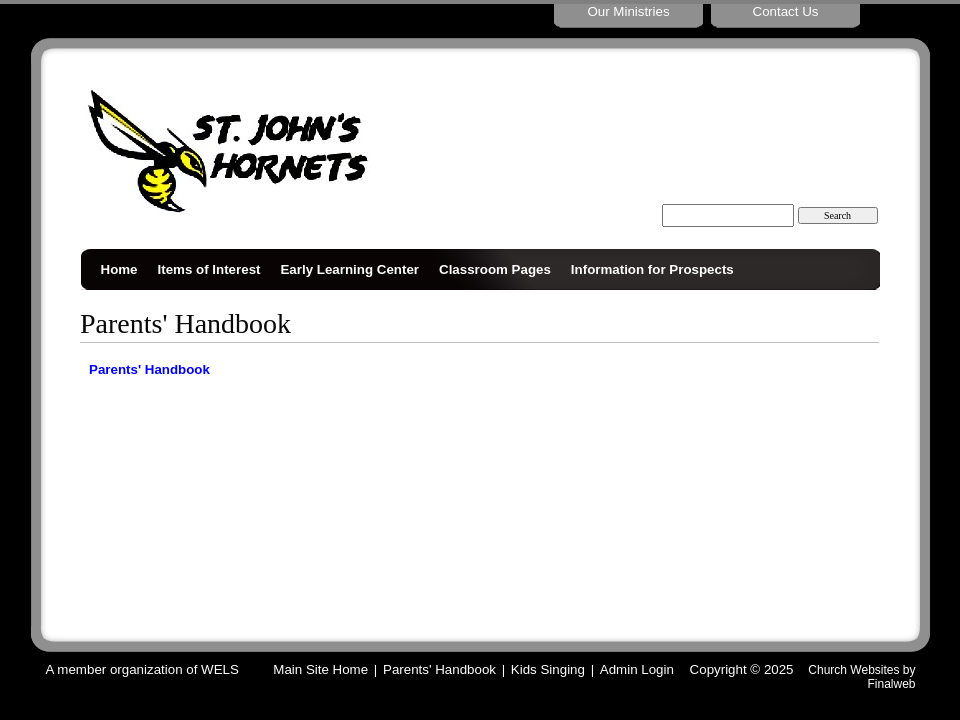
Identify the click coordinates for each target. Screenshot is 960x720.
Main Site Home (320, 669)
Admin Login (637, 669)
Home (119, 269)
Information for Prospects (652, 269)
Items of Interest (209, 269)
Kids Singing (548, 669)
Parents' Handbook (149, 369)
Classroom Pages (495, 269)
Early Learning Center (349, 269)
